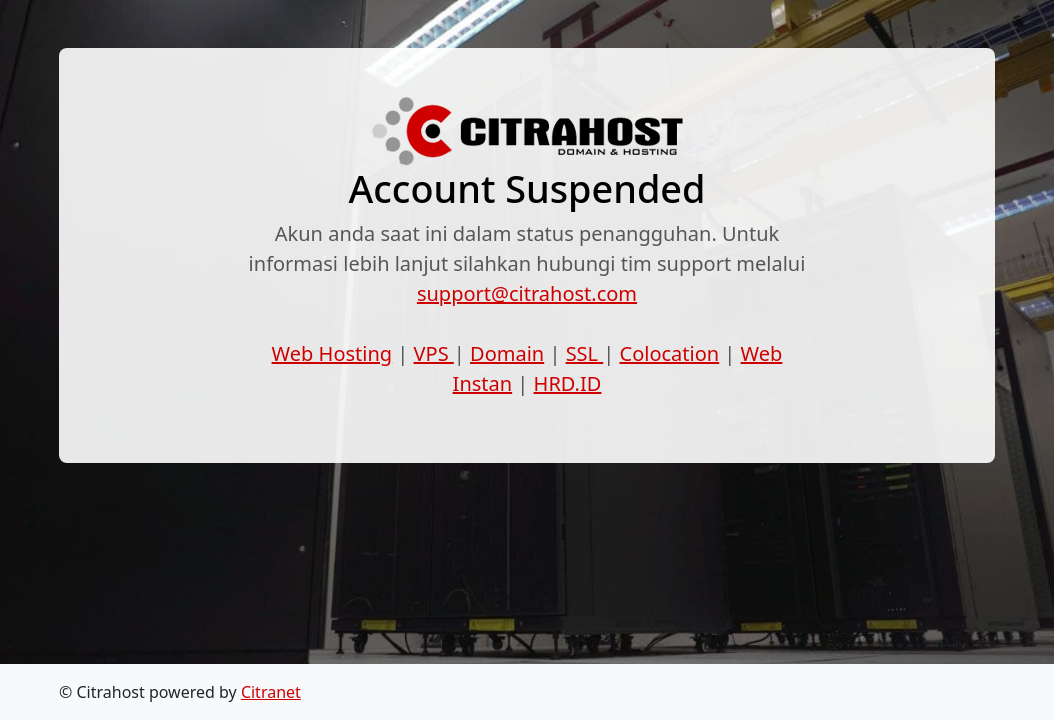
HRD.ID (568, 383)
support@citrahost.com (527, 293)
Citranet (271, 692)
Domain (507, 353)
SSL (585, 353)
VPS (434, 353)
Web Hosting (332, 353)
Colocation (670, 353)
